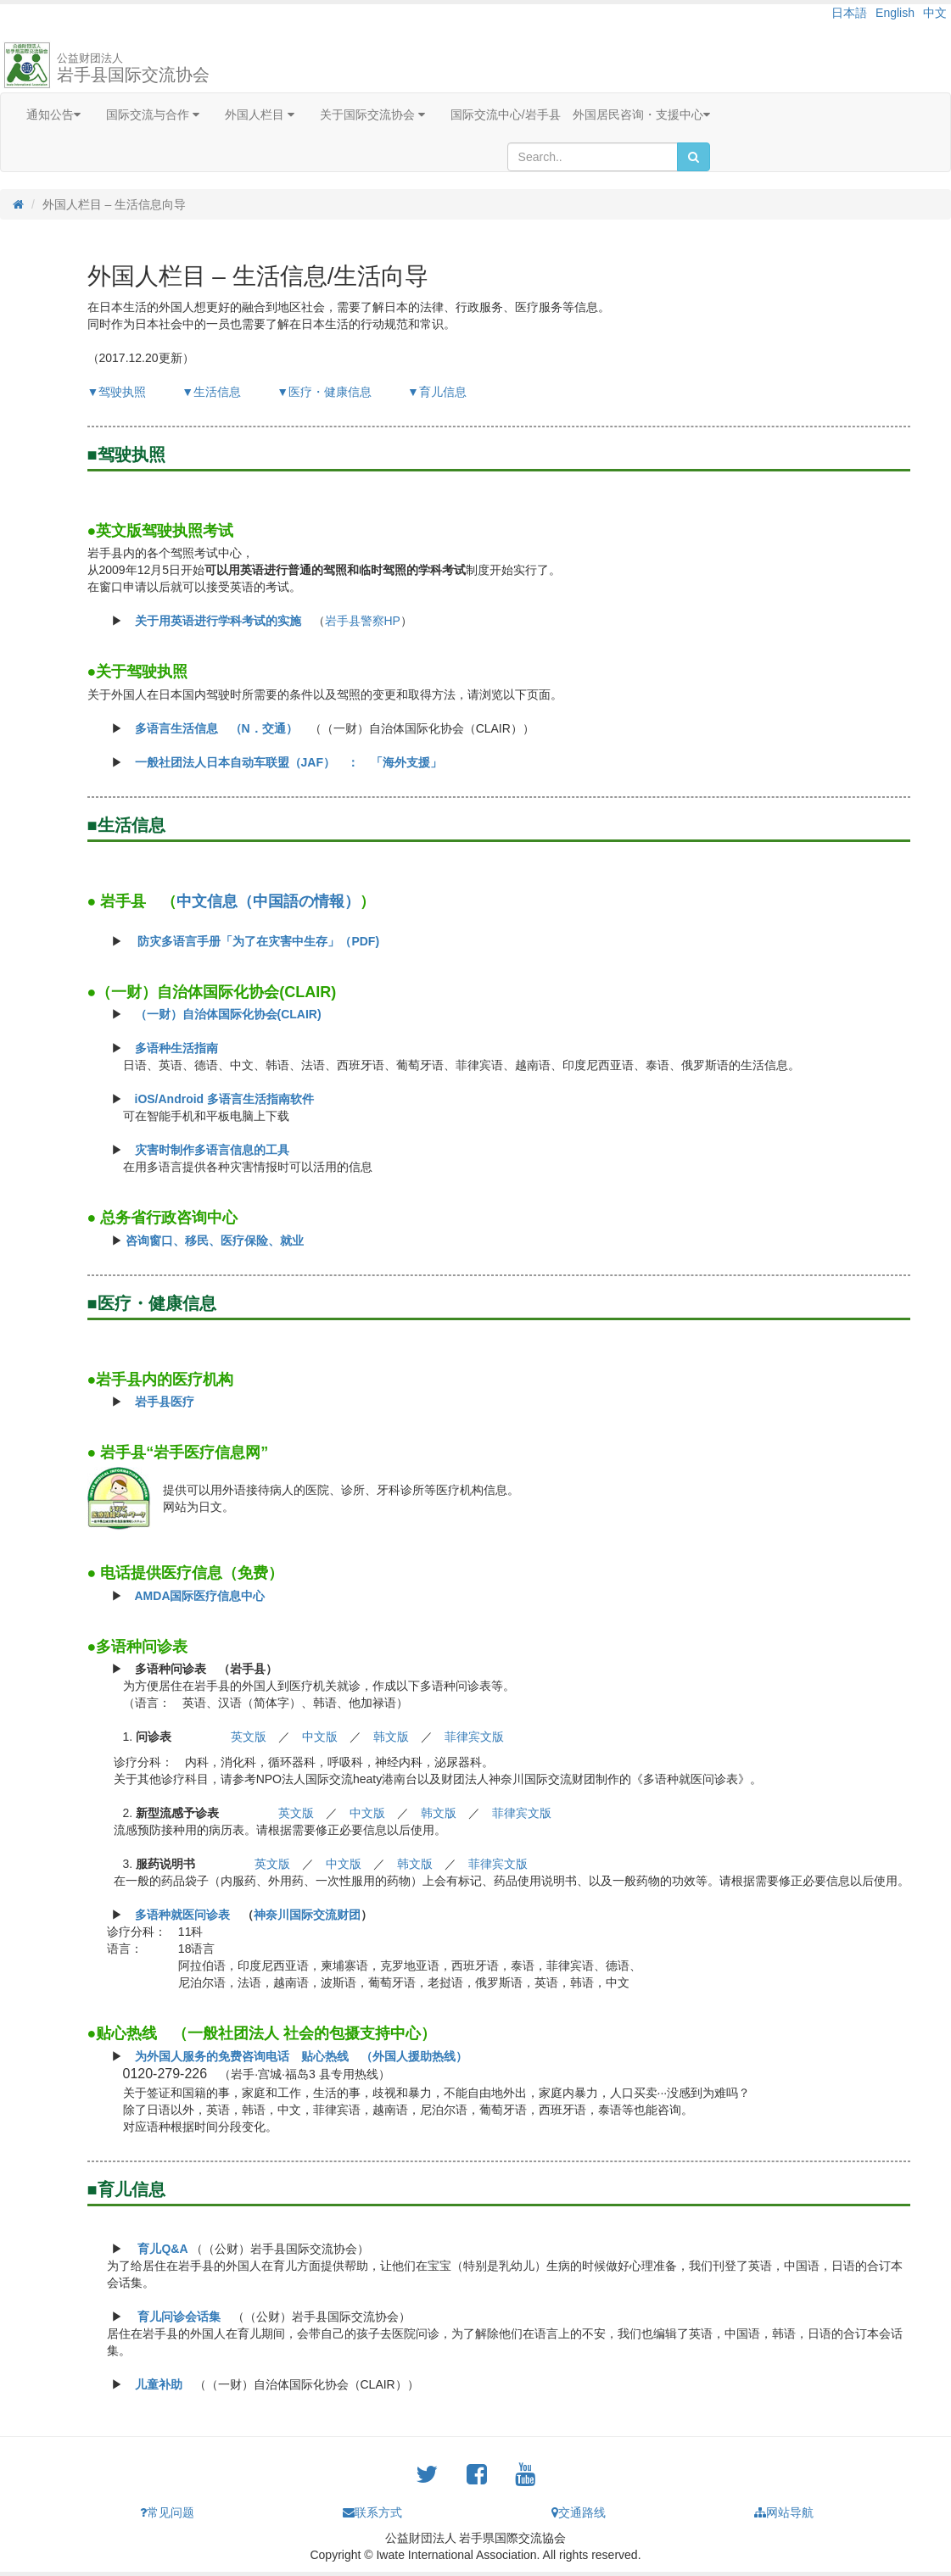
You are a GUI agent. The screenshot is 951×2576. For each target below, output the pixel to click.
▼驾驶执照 (117, 392)
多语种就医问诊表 (182, 1914)
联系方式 (372, 2512)
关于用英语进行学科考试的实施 (218, 620)
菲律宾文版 (474, 1736)
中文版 (320, 1736)
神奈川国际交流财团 (307, 1914)
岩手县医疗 (164, 1401)
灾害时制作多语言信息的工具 (212, 1150)
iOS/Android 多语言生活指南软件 (225, 1099)
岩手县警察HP (362, 620)
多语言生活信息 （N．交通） (216, 728)
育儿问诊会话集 (179, 2316)
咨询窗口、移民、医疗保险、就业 (215, 1240)
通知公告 (53, 114)
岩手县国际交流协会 (133, 68)
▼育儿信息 (437, 392)
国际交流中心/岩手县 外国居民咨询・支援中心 (580, 114)
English (895, 13)
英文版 (248, 1736)
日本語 (849, 13)
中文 (935, 13)
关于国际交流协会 (372, 114)
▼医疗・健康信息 (324, 392)
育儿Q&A (162, 2248)
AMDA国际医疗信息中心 (200, 1596)
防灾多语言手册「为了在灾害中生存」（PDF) (258, 941)
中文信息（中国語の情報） (268, 901)
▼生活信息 (211, 392)
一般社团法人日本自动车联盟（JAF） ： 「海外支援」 (288, 762)
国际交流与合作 (152, 114)
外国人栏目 (259, 114)
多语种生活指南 (176, 1048)
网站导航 (784, 2512)
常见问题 (167, 2512)
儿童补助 (158, 2384)
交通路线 (578, 2512)
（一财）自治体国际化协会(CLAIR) (228, 1014)
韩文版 (391, 1736)
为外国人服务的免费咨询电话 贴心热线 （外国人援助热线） (301, 2056)
